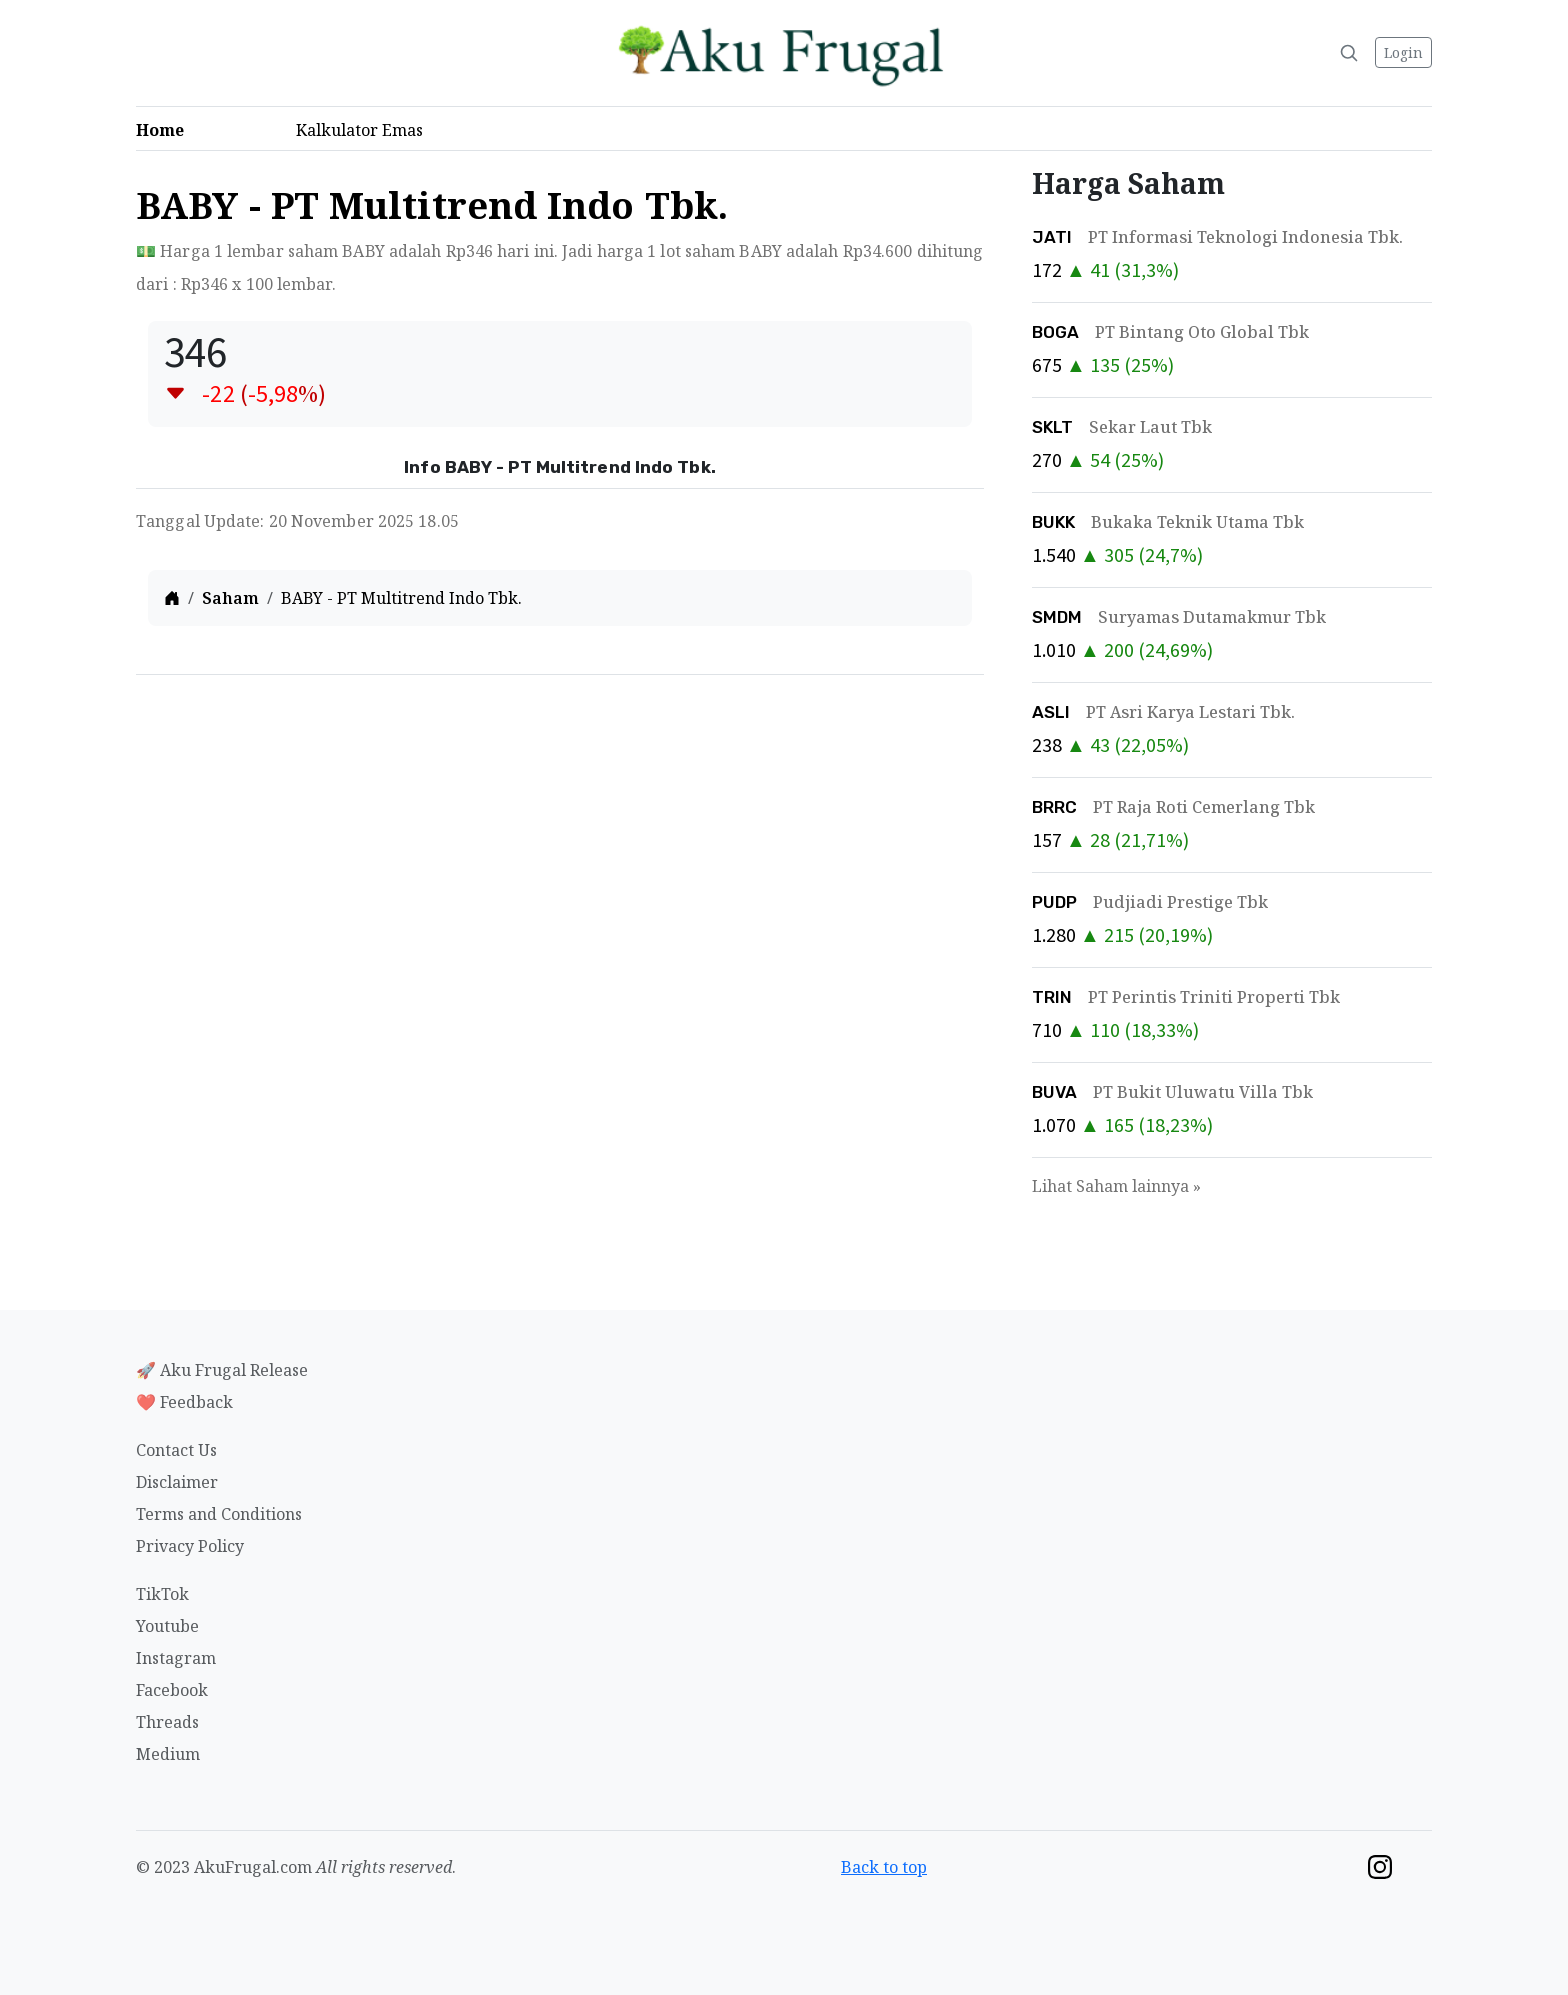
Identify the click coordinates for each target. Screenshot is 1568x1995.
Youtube (167, 1626)
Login (1403, 52)
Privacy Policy (190, 1546)
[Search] (1349, 53)
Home (166, 130)
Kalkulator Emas (365, 130)
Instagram (176, 1658)
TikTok (162, 1594)
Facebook (172, 1690)
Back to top (884, 1867)
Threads (167, 1722)
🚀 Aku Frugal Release (222, 1370)
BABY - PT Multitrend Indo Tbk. (401, 598)
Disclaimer (177, 1482)
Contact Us (176, 1450)
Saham (230, 598)
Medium (168, 1754)
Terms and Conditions (219, 1514)
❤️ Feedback (184, 1402)
